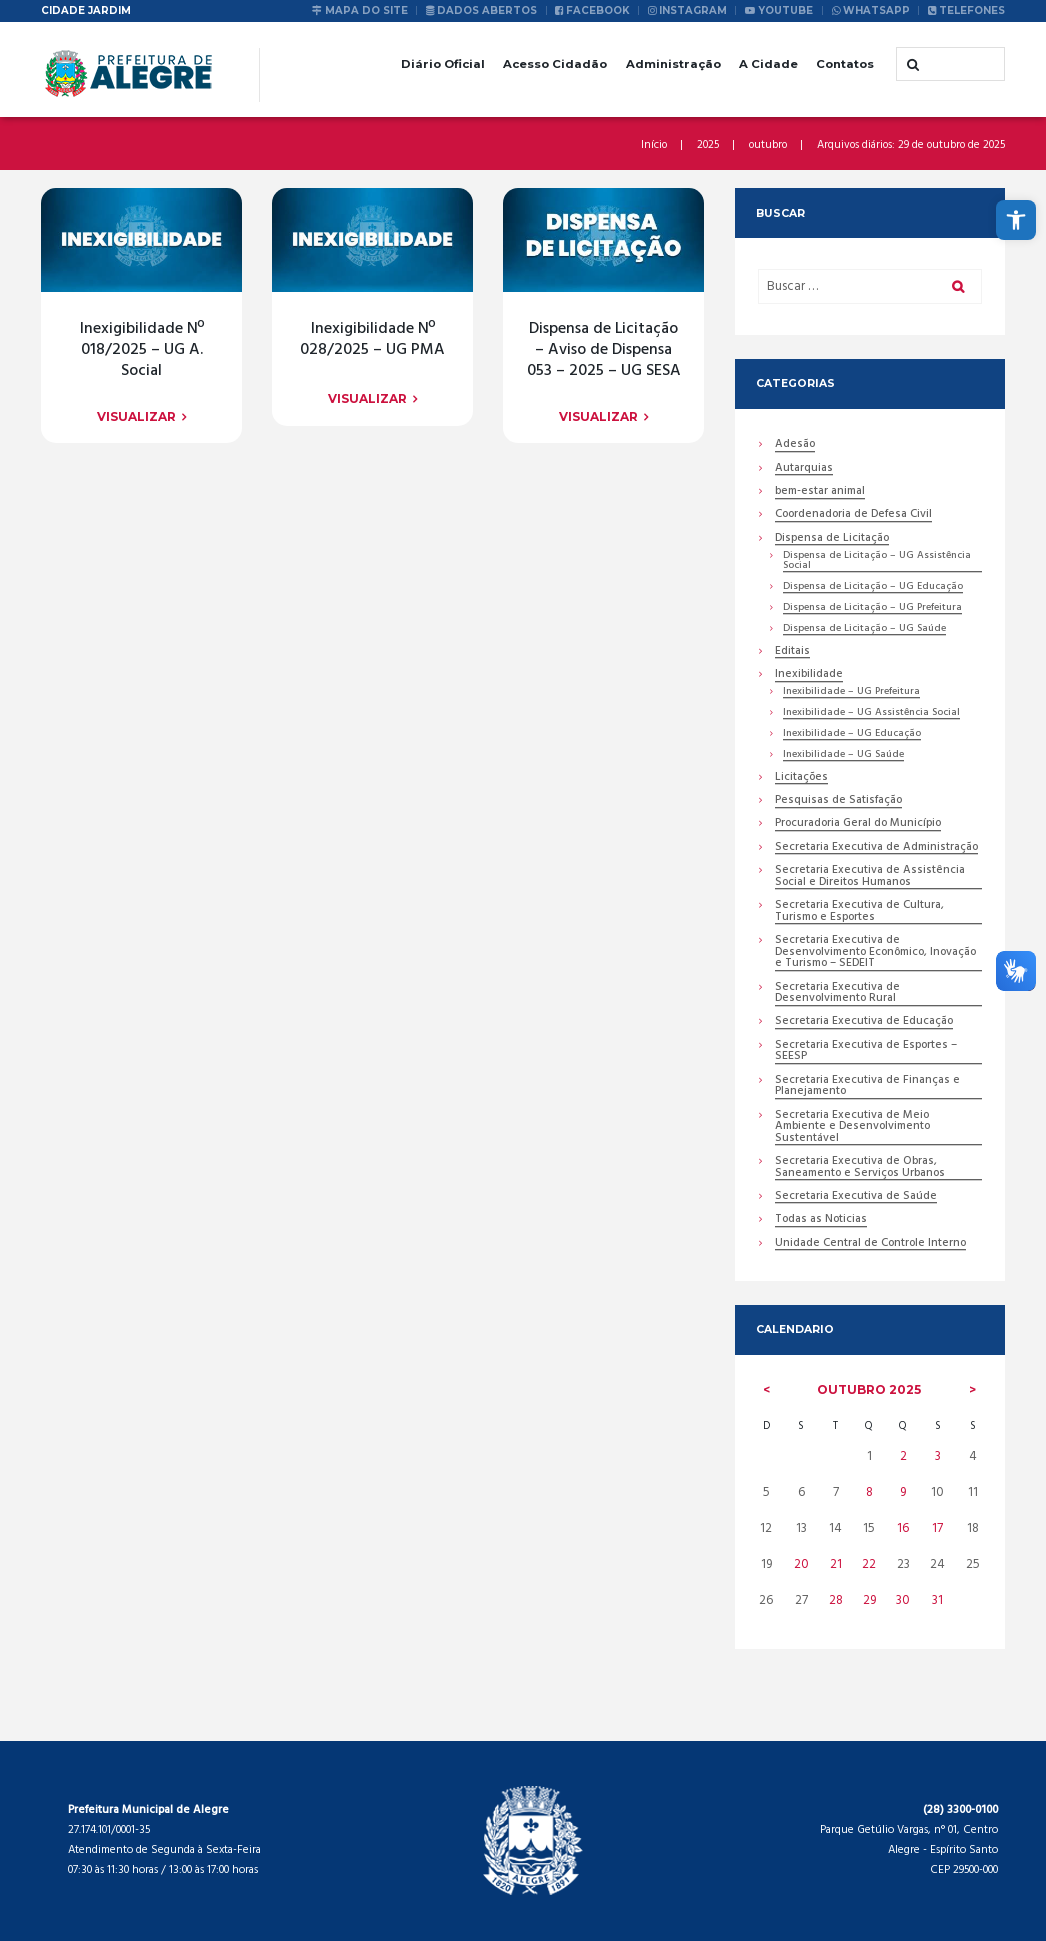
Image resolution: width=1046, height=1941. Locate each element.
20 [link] (800, 1565)
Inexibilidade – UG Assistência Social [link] (871, 713)
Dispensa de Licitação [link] (831, 539)
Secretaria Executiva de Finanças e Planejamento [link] (867, 1087)
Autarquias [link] (804, 469)
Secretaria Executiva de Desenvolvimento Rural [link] (837, 994)
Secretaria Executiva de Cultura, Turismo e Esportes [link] (859, 913)
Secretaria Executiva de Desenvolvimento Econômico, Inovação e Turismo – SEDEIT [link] (875, 954)
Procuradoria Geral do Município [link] (858, 825)
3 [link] (938, 1457)
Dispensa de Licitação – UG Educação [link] (873, 587)
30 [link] (903, 1600)
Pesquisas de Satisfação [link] (838, 801)
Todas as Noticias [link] (821, 1221)
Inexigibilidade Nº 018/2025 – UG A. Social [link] (142, 350)
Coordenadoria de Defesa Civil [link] (853, 516)
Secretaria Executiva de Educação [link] (864, 1023)
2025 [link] (708, 145)
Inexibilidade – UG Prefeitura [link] (851, 692)
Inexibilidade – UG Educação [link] (852, 734)
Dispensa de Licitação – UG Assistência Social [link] (877, 561)
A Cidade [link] (768, 64)
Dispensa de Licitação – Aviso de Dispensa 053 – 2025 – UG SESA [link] (604, 350)
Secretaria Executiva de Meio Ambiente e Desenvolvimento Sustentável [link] (852, 1128)
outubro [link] (768, 145)
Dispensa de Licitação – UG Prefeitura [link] (872, 608)
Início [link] (654, 145)
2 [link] (903, 1457)
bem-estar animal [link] (820, 492)
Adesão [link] (795, 445)
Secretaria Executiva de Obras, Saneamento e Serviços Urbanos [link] (860, 1169)
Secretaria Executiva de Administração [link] (876, 848)
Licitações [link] (801, 778)
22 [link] (869, 1565)
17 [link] (937, 1529)
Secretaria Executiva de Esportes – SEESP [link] (866, 1052)
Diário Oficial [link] (443, 64)
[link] (1016, 220)
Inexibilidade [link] (809, 675)
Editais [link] (792, 652)
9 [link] (903, 1493)
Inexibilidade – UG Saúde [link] (843, 755)
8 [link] (869, 1493)
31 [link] (937, 1600)
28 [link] (836, 1600)
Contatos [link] (845, 64)
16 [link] (903, 1529)
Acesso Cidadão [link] (555, 64)
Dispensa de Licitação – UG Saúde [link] (864, 629)
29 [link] (869, 1600)
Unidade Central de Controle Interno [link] (870, 1245)
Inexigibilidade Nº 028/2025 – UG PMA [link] (372, 339)
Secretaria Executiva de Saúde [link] (856, 1198)
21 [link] (836, 1565)
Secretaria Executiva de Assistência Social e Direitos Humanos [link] (870, 878)
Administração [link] (673, 64)
